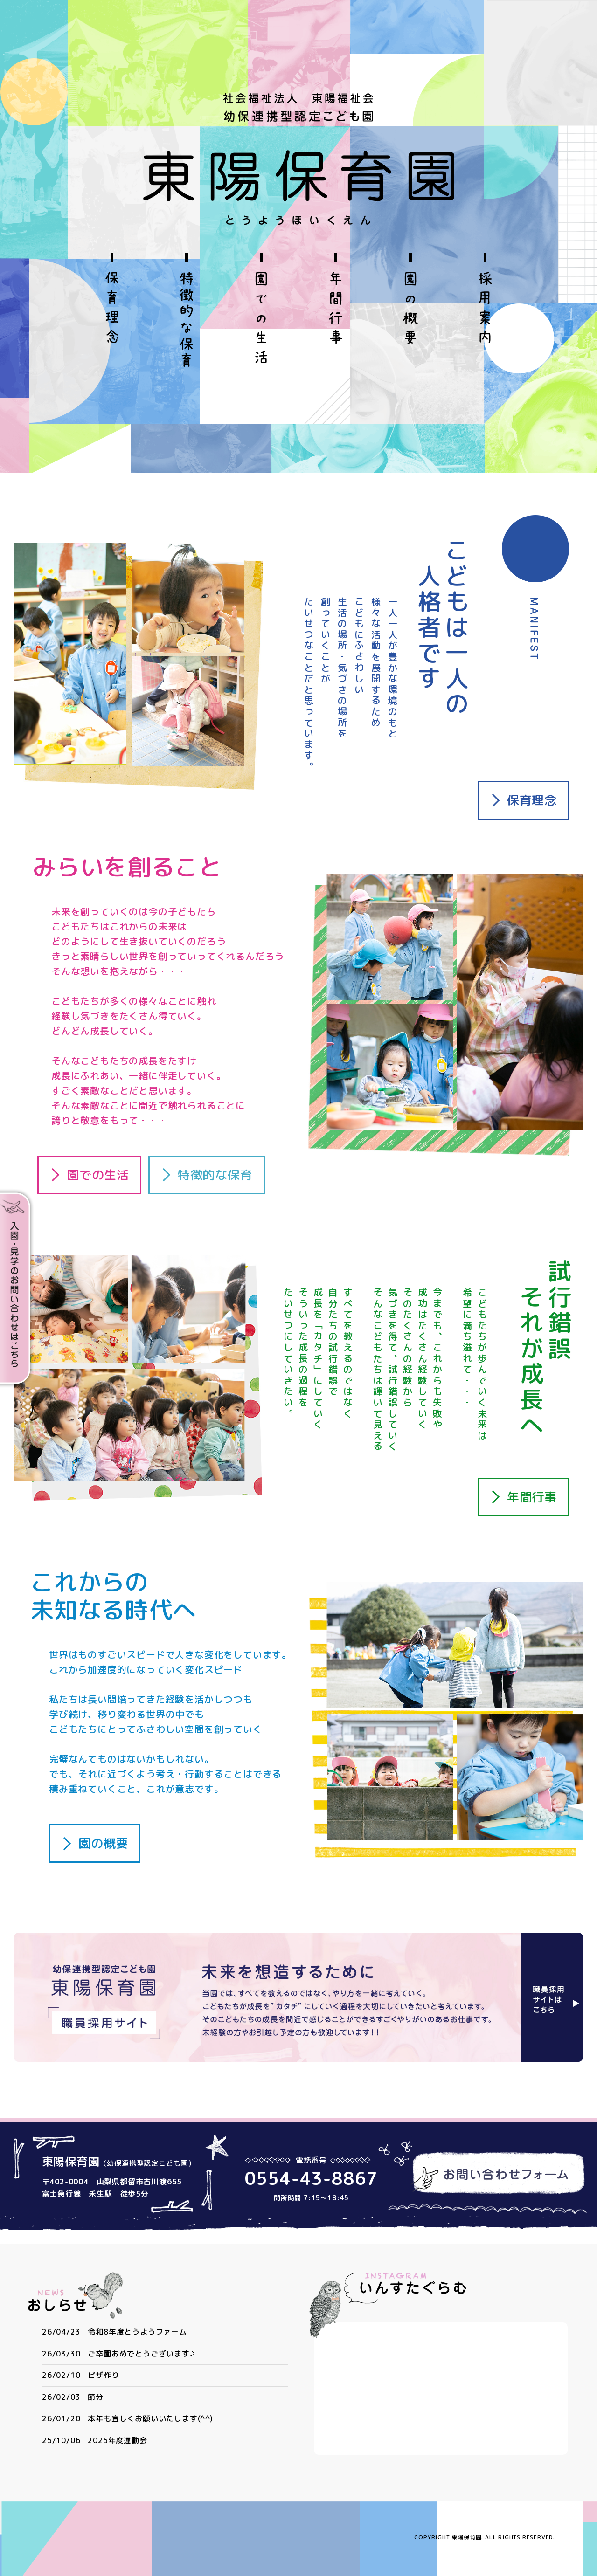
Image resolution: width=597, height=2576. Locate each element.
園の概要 (103, 1843)
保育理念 (532, 800)
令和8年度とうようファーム (137, 2332)
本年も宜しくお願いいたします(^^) (150, 2418)
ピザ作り (103, 2375)
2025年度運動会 (117, 2440)
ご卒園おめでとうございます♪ (141, 2354)
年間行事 (532, 1496)
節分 (96, 2397)
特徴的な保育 (215, 1174)
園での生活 (98, 1174)
